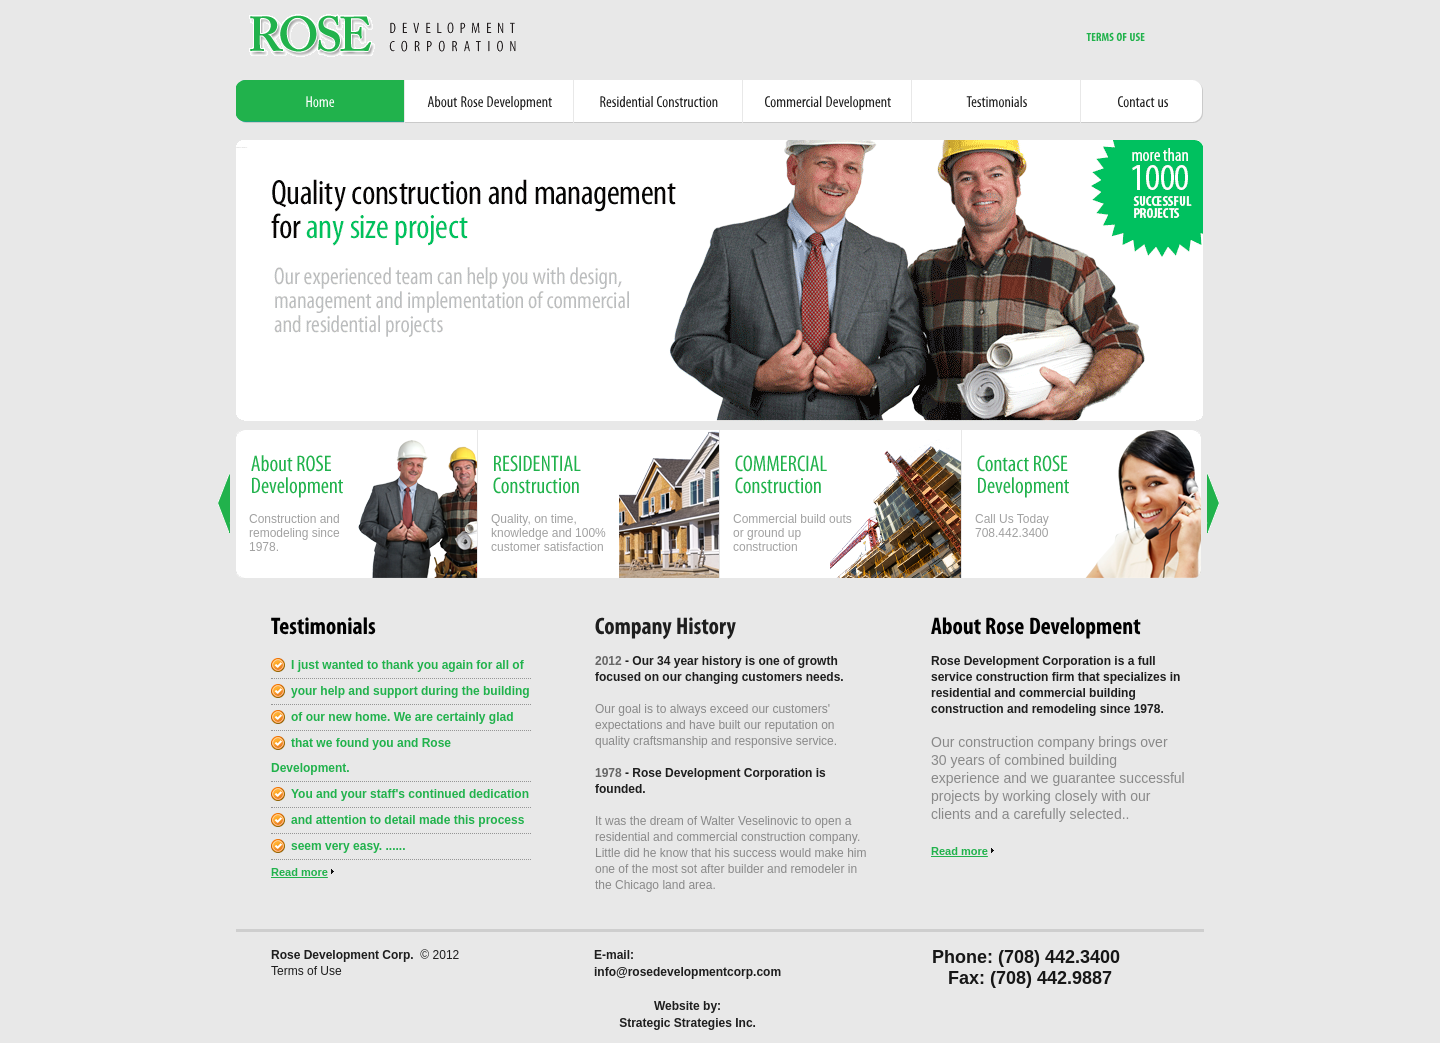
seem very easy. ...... (348, 846)
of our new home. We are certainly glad (402, 717)
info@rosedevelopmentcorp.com (687, 972)
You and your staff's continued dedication (410, 794)
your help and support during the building (410, 691)
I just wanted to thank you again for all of (407, 665)
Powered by (241, 147)
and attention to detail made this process (407, 820)
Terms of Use (306, 971)
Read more (299, 872)
